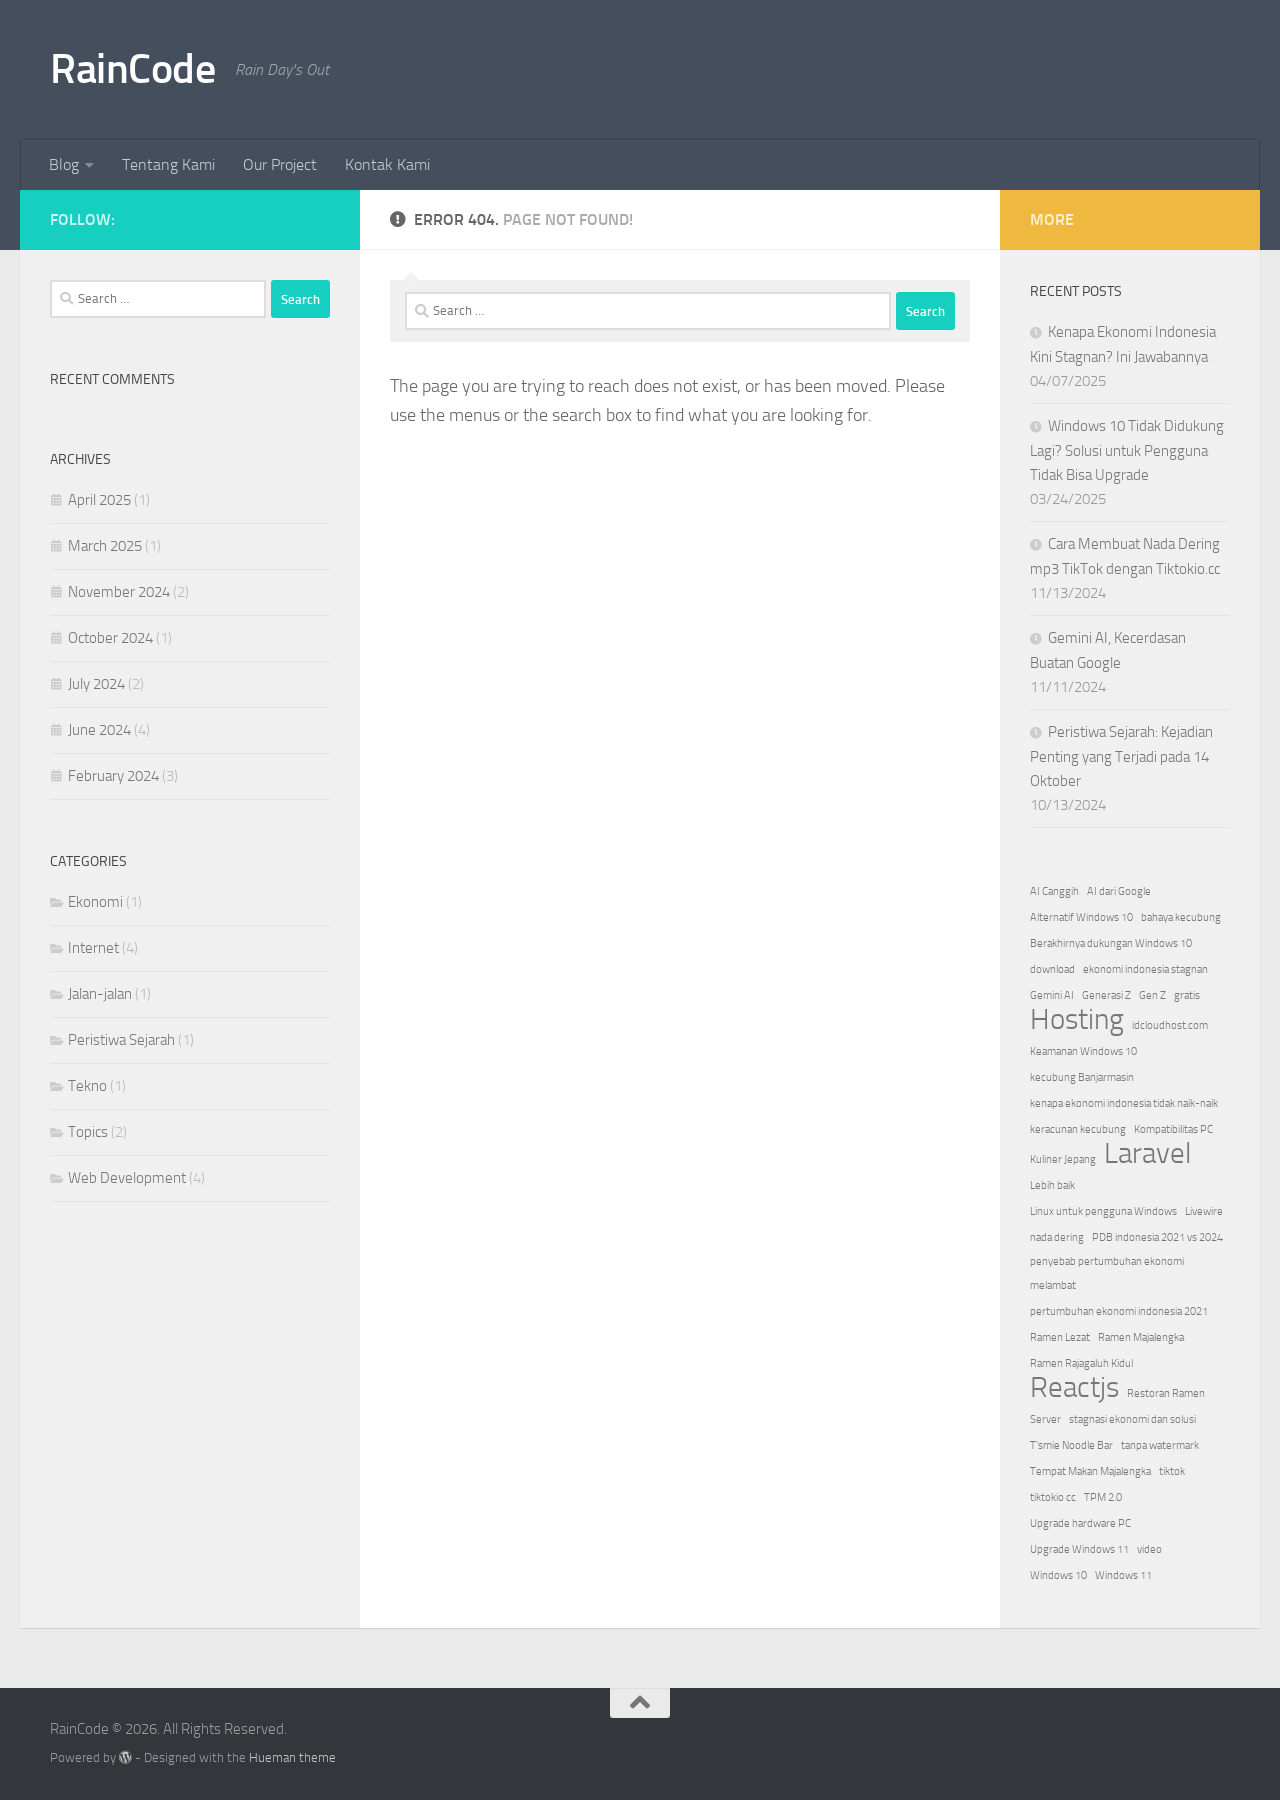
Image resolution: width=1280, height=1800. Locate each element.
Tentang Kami (168, 164)
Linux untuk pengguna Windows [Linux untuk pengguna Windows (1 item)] (1103, 1211)
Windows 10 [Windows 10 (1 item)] (1058, 1575)
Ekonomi (95, 902)
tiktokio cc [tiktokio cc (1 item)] (1053, 1497)
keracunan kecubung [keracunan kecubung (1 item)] (1078, 1129)
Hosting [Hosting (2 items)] (1077, 1020)
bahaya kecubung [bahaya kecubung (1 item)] (1181, 917)
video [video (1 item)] (1149, 1549)
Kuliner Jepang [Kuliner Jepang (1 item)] (1063, 1159)
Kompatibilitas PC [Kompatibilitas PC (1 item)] (1173, 1129)
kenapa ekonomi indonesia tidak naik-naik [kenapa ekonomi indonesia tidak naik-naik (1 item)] (1124, 1103)
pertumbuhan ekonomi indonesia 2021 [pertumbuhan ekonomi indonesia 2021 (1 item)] (1119, 1311)
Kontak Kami (387, 164)
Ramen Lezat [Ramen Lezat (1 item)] (1060, 1337)
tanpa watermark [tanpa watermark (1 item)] (1160, 1445)
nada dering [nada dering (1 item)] (1057, 1237)
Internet (93, 948)
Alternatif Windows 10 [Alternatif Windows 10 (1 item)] (1081, 917)
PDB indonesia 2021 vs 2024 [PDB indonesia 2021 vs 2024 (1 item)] (1157, 1237)
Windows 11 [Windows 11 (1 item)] (1123, 1575)
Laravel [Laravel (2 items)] (1147, 1154)
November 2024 (119, 592)
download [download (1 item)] (1052, 969)
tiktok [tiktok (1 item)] (1172, 1471)
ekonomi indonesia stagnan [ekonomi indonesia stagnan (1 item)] (1145, 969)
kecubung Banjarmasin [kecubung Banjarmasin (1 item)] (1082, 1077)
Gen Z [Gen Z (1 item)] (1152, 995)
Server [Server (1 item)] (1045, 1419)
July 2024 (96, 684)
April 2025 (99, 500)
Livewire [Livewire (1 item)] (1204, 1211)
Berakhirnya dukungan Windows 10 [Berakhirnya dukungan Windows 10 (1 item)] (1111, 943)
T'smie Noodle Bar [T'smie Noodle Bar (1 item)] (1071, 1445)
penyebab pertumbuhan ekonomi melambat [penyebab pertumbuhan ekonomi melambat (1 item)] (1107, 1273)
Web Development (127, 1178)
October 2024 (110, 638)
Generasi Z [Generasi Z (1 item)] (1106, 995)
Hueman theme (292, 1757)
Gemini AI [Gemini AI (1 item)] (1052, 995)
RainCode (132, 69)
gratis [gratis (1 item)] (1187, 995)
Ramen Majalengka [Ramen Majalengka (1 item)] (1141, 1337)
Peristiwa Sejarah (121, 1040)
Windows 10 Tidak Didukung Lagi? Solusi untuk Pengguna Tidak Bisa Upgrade (1127, 450)
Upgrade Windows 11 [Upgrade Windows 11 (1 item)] (1079, 1549)
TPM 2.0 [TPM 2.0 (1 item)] (1103, 1497)
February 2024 (113, 776)
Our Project (280, 164)
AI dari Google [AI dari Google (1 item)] (1119, 891)
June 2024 (99, 730)
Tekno (87, 1086)
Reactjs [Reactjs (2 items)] (1074, 1388)
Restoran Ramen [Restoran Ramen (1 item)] (1166, 1393)
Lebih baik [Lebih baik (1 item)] (1052, 1185)
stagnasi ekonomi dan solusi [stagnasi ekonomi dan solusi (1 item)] (1132, 1419)
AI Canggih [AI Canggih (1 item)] (1054, 891)
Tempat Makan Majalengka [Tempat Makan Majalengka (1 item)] (1090, 1471)
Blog (64, 164)
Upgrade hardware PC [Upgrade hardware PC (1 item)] (1080, 1523)
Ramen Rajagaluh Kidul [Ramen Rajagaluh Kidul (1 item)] (1081, 1363)
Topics (88, 1132)
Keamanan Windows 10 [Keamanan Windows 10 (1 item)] (1083, 1051)
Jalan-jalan (100, 994)
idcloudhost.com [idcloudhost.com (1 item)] (1170, 1025)
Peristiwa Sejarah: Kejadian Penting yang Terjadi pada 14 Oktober (1121, 756)
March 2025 (105, 546)
